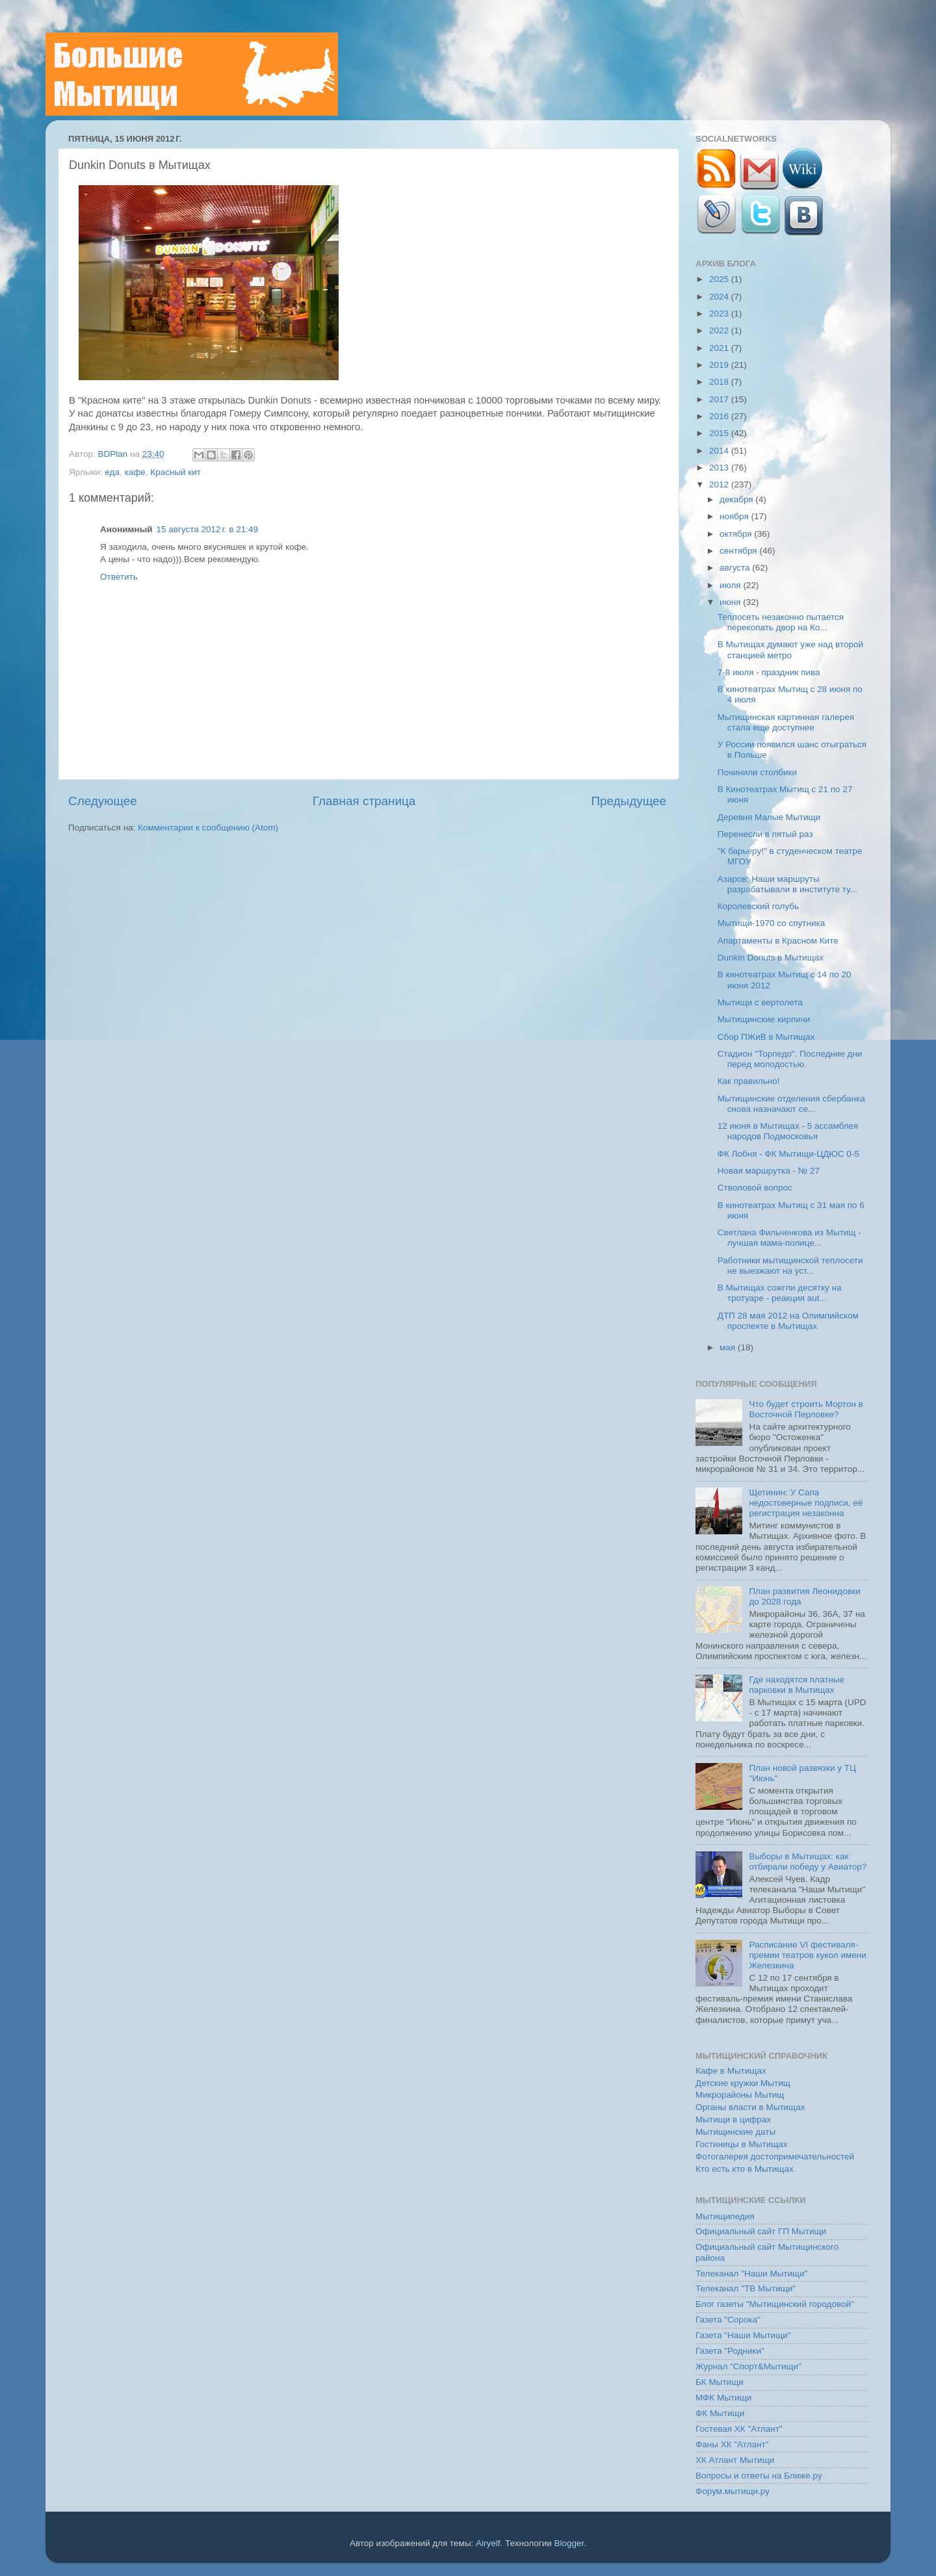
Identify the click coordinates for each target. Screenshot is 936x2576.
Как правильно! (749, 1081)
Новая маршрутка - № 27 (769, 1171)
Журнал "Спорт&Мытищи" (748, 2366)
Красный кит (175, 472)
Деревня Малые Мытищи (769, 817)
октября (737, 534)
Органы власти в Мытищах (750, 2107)
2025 (720, 279)
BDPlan (114, 454)
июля (731, 585)
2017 (720, 399)
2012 (720, 484)
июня (731, 602)
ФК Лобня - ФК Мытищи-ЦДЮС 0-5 (788, 1154)
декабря (737, 499)
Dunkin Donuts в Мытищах (771, 957)
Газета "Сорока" (728, 2320)
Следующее (102, 801)
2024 (720, 297)
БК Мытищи (720, 2382)
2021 (720, 348)
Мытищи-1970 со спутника (771, 923)
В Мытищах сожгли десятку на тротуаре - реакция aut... (780, 1293)
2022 (720, 330)
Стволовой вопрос (755, 1187)
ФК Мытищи (720, 2413)
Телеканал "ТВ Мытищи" (746, 2288)
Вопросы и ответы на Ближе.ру (759, 2475)
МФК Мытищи (723, 2397)
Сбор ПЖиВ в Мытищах (766, 1037)
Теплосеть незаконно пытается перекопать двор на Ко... (781, 622)
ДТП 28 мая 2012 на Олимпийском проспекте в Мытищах (788, 1321)
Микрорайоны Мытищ (740, 2095)
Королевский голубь (758, 906)
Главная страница (364, 801)
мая (729, 1347)
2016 (720, 416)
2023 (720, 313)
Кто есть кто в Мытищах (745, 2169)
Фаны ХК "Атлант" (732, 2444)
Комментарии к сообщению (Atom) (208, 827)
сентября (739, 551)
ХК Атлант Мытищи (735, 2460)
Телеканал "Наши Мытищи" (752, 2273)
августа (736, 568)
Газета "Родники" (730, 2351)
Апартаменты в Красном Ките (778, 941)
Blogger (569, 2543)
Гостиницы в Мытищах (742, 2144)
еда (112, 472)
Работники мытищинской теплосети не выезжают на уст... (790, 1266)
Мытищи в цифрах (733, 2119)
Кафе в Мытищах (731, 2071)
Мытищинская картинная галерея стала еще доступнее (786, 722)
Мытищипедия (725, 2216)
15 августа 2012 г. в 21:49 (207, 529)
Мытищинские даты (735, 2132)
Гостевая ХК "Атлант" (739, 2429)
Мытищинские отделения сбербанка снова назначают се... (791, 1104)
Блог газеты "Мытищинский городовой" (775, 2304)
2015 (720, 433)
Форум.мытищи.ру (733, 2491)
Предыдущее (628, 801)
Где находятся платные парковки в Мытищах (796, 1685)
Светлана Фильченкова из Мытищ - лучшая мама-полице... (789, 1238)
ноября (735, 516)
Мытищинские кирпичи (764, 1019)
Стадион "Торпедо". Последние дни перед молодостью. (790, 1059)
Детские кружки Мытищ (743, 2083)
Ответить (119, 577)
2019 (720, 365)
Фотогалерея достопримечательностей (775, 2156)
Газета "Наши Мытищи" (743, 2335)
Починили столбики (757, 772)
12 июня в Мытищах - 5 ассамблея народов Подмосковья (788, 1131)
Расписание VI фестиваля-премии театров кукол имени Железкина (807, 1955)
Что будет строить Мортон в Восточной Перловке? (806, 1409)
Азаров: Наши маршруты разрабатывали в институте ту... (787, 884)
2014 (720, 451)
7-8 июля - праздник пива (769, 672)
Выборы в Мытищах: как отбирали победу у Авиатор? (807, 1861)
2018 (720, 382)
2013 (720, 467)
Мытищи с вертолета (760, 1002)
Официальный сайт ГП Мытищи (761, 2231)
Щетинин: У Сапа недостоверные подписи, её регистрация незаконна (806, 1503)
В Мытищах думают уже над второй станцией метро (790, 649)
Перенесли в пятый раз (765, 834)
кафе (134, 472)
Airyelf (488, 2543)
